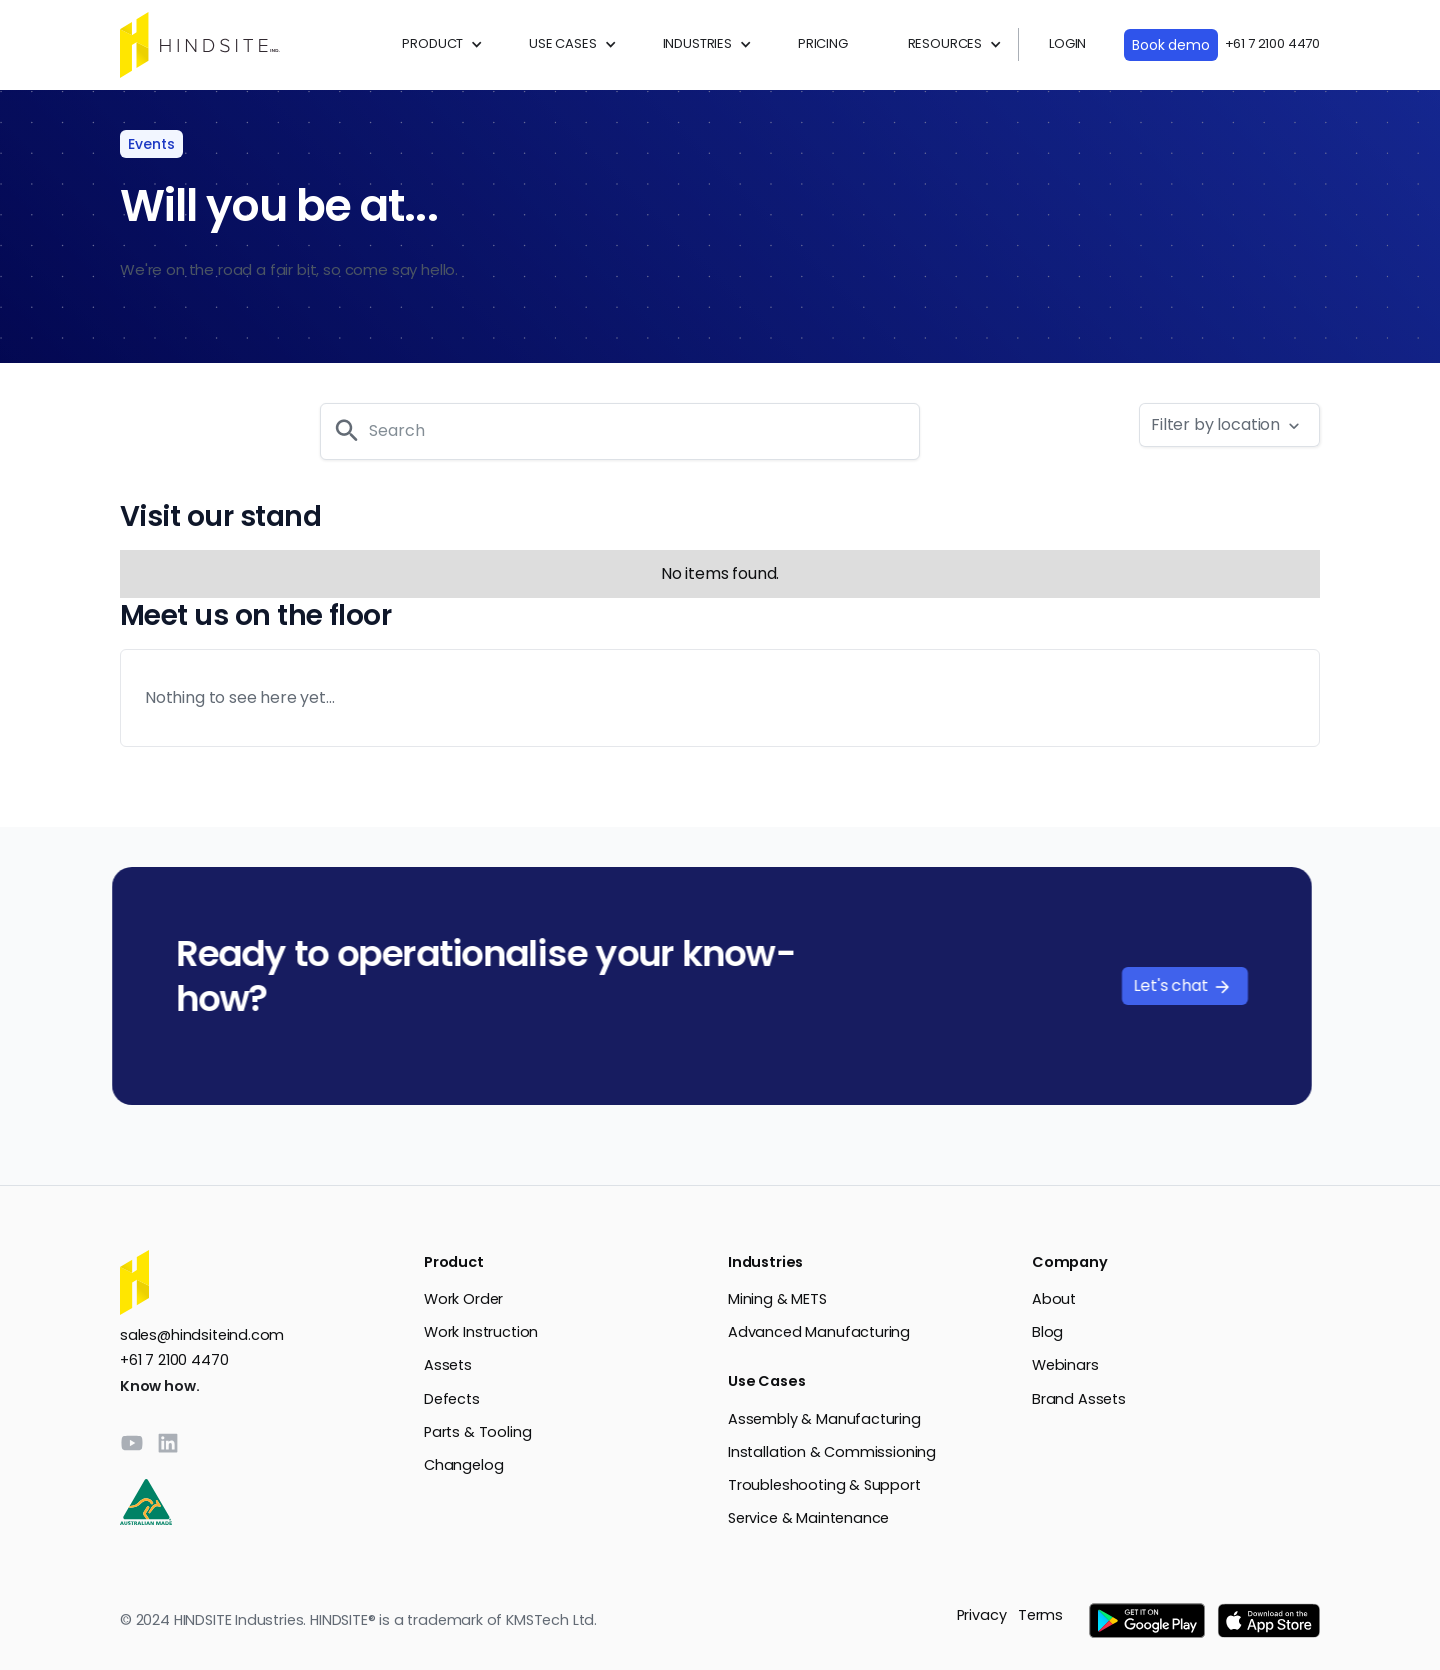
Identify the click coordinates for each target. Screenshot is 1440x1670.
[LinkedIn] (168, 1443)
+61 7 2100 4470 (1272, 43)
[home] (200, 45)
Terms (1040, 1615)
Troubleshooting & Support (824, 1485)
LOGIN (1067, 43)
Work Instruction (481, 1332)
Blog (1047, 1332)
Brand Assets (1079, 1399)
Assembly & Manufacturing (824, 1419)
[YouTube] (132, 1443)
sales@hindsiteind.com (202, 1335)
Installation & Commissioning (832, 1452)
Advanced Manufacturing (819, 1332)
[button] (435, 44)
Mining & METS (777, 1299)
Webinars (1065, 1365)
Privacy (982, 1615)
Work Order (463, 1299)
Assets (448, 1365)
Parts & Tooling (477, 1432)
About (1054, 1299)
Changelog (463, 1465)
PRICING (823, 43)
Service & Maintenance (808, 1518)
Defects (452, 1399)
